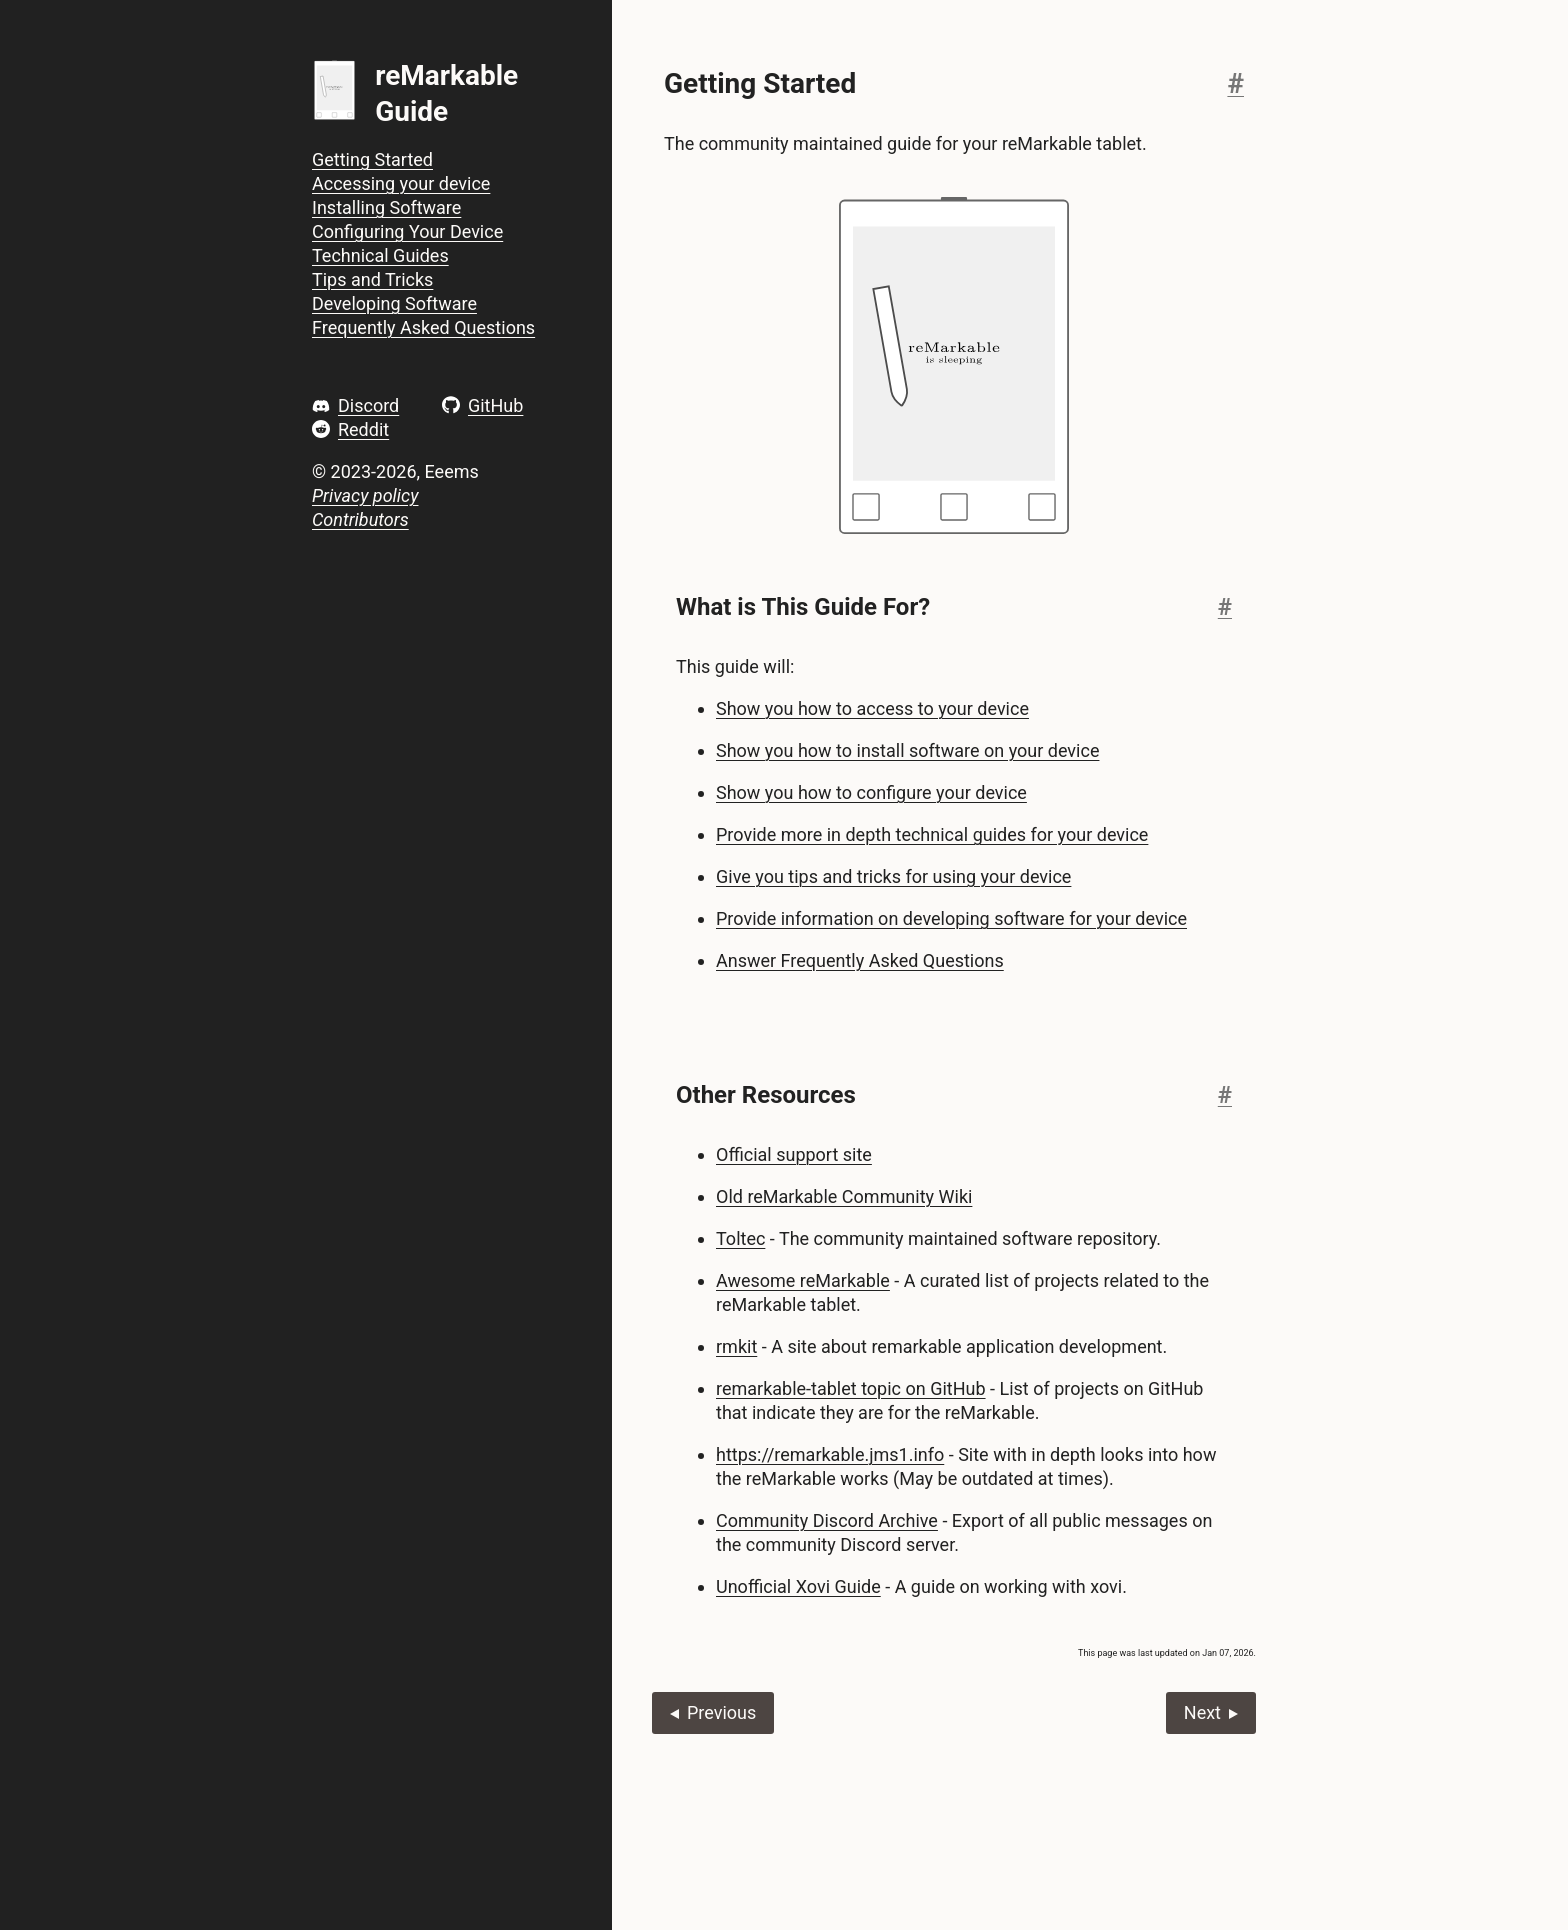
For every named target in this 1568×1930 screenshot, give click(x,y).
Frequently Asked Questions (423, 327)
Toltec (740, 1238)
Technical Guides (380, 255)
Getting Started (372, 159)
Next (1202, 1712)
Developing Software (394, 303)
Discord (368, 405)
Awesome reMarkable (803, 1280)
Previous (721, 1712)
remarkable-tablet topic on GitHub (851, 1388)
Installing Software (386, 207)
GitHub (495, 405)
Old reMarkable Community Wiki (844, 1196)
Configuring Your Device (407, 231)
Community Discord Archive (827, 1520)
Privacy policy (365, 495)
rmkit (736, 1346)
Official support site (794, 1154)
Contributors (360, 519)
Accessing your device (401, 183)
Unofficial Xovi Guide (798, 1586)
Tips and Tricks (372, 279)
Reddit (363, 429)
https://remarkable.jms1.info (830, 1454)
